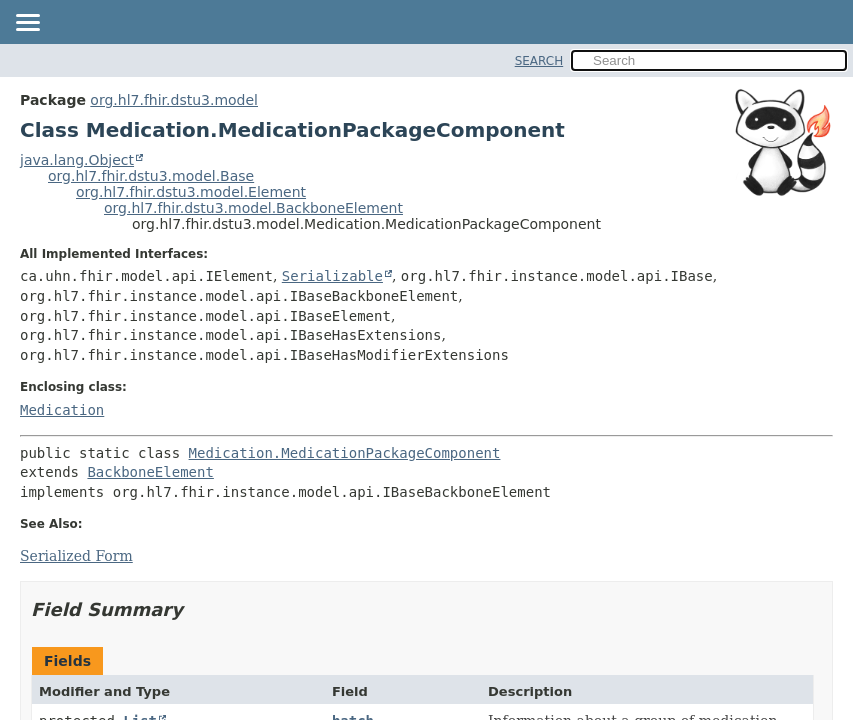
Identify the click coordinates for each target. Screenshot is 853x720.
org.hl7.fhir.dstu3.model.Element (191, 192)
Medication (62, 410)
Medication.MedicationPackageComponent (345, 453)
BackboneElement (150, 472)
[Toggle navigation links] (27, 24)
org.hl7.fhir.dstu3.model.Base (151, 176)
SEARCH (539, 61)
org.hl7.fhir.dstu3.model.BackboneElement (253, 208)
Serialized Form (76, 556)
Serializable (332, 276)
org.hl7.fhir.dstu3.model (174, 100)
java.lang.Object (77, 160)
